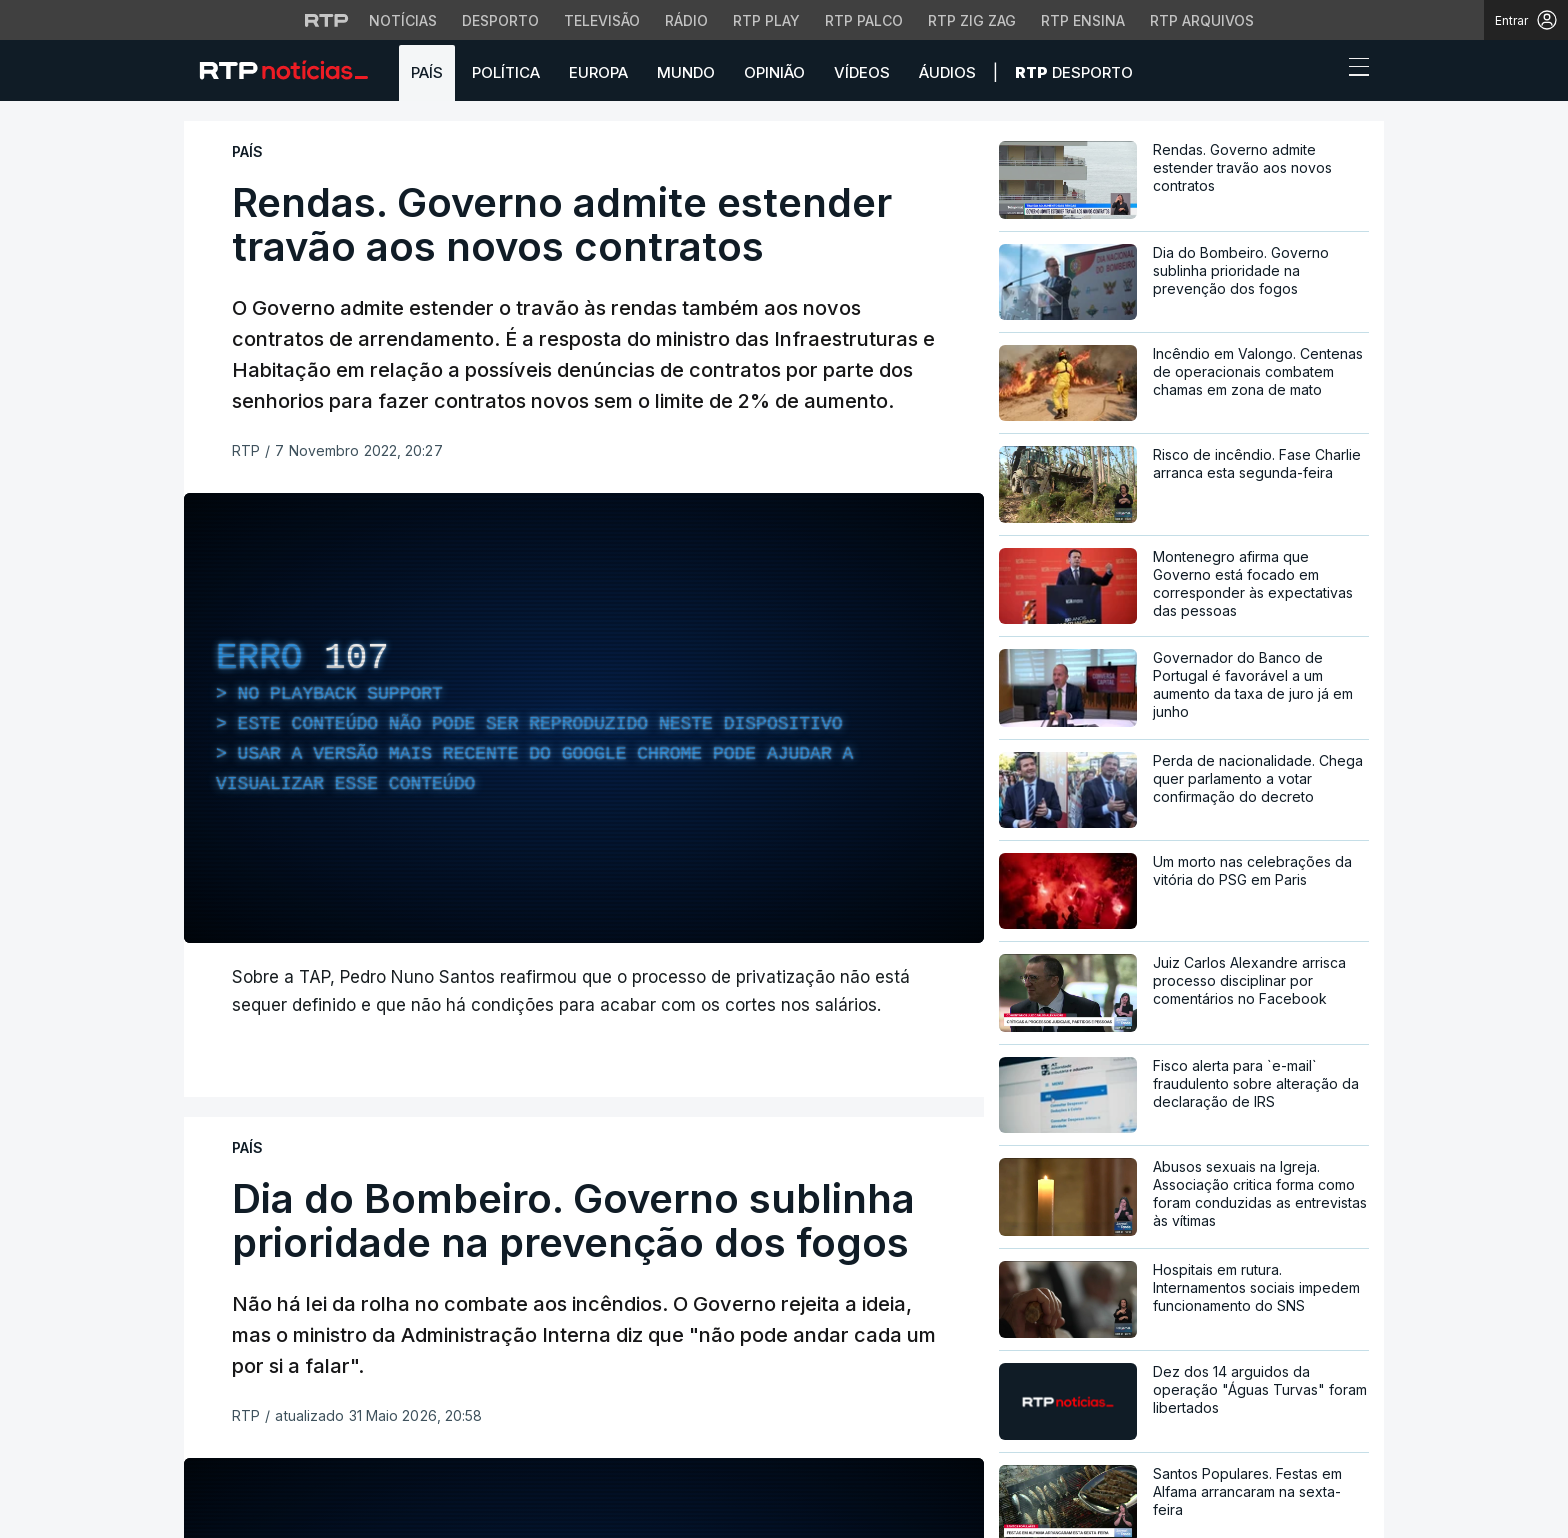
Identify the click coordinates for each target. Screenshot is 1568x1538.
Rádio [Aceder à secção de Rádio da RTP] (686, 20)
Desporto (1074, 72)
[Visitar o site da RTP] (327, 20)
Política (506, 72)
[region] (584, 718)
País (427, 72)
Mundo (686, 72)
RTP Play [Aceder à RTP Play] (766, 20)
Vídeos (862, 72)
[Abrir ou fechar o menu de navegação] (1353, 70)
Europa (598, 72)
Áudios (947, 72)
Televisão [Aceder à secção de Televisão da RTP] (602, 20)
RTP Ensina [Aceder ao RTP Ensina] (1083, 20)
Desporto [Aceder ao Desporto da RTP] (500, 20)
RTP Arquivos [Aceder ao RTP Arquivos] (1202, 20)
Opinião (774, 72)
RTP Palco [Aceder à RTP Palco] (864, 20)
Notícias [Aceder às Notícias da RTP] (403, 20)
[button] (1322, 72)
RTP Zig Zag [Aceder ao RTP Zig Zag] (972, 20)
